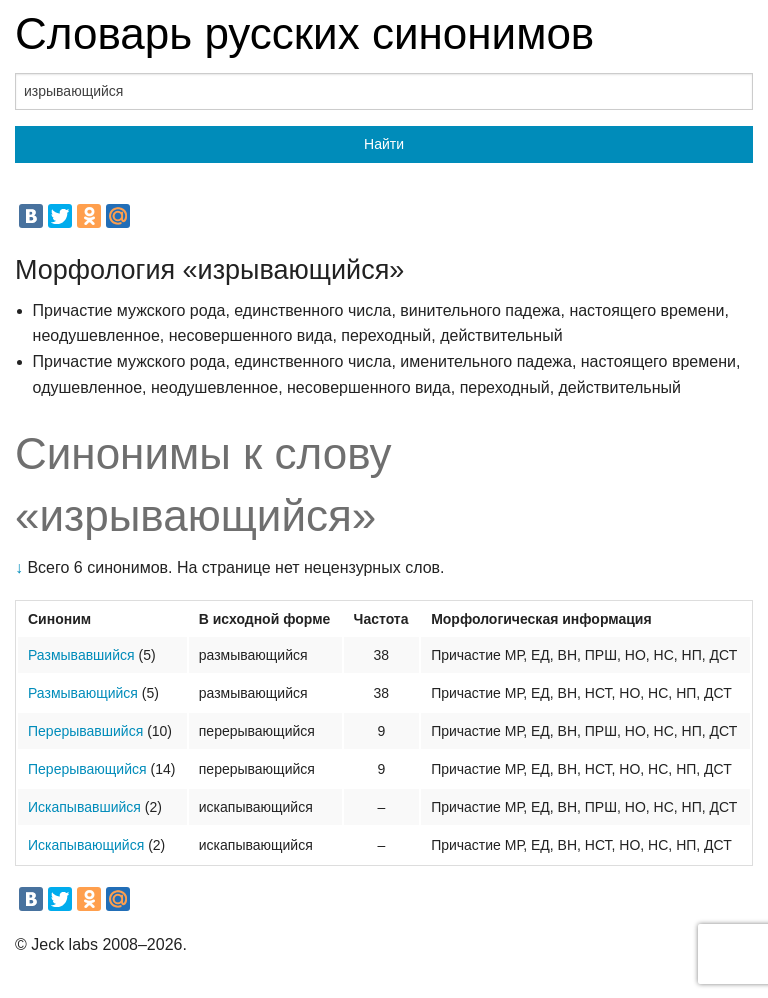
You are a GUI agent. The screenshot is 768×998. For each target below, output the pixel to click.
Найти (384, 144)
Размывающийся (83, 693)
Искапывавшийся (84, 807)
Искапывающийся (86, 845)
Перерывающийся (87, 769)
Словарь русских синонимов (304, 33)
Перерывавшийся (85, 731)
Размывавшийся (81, 655)
